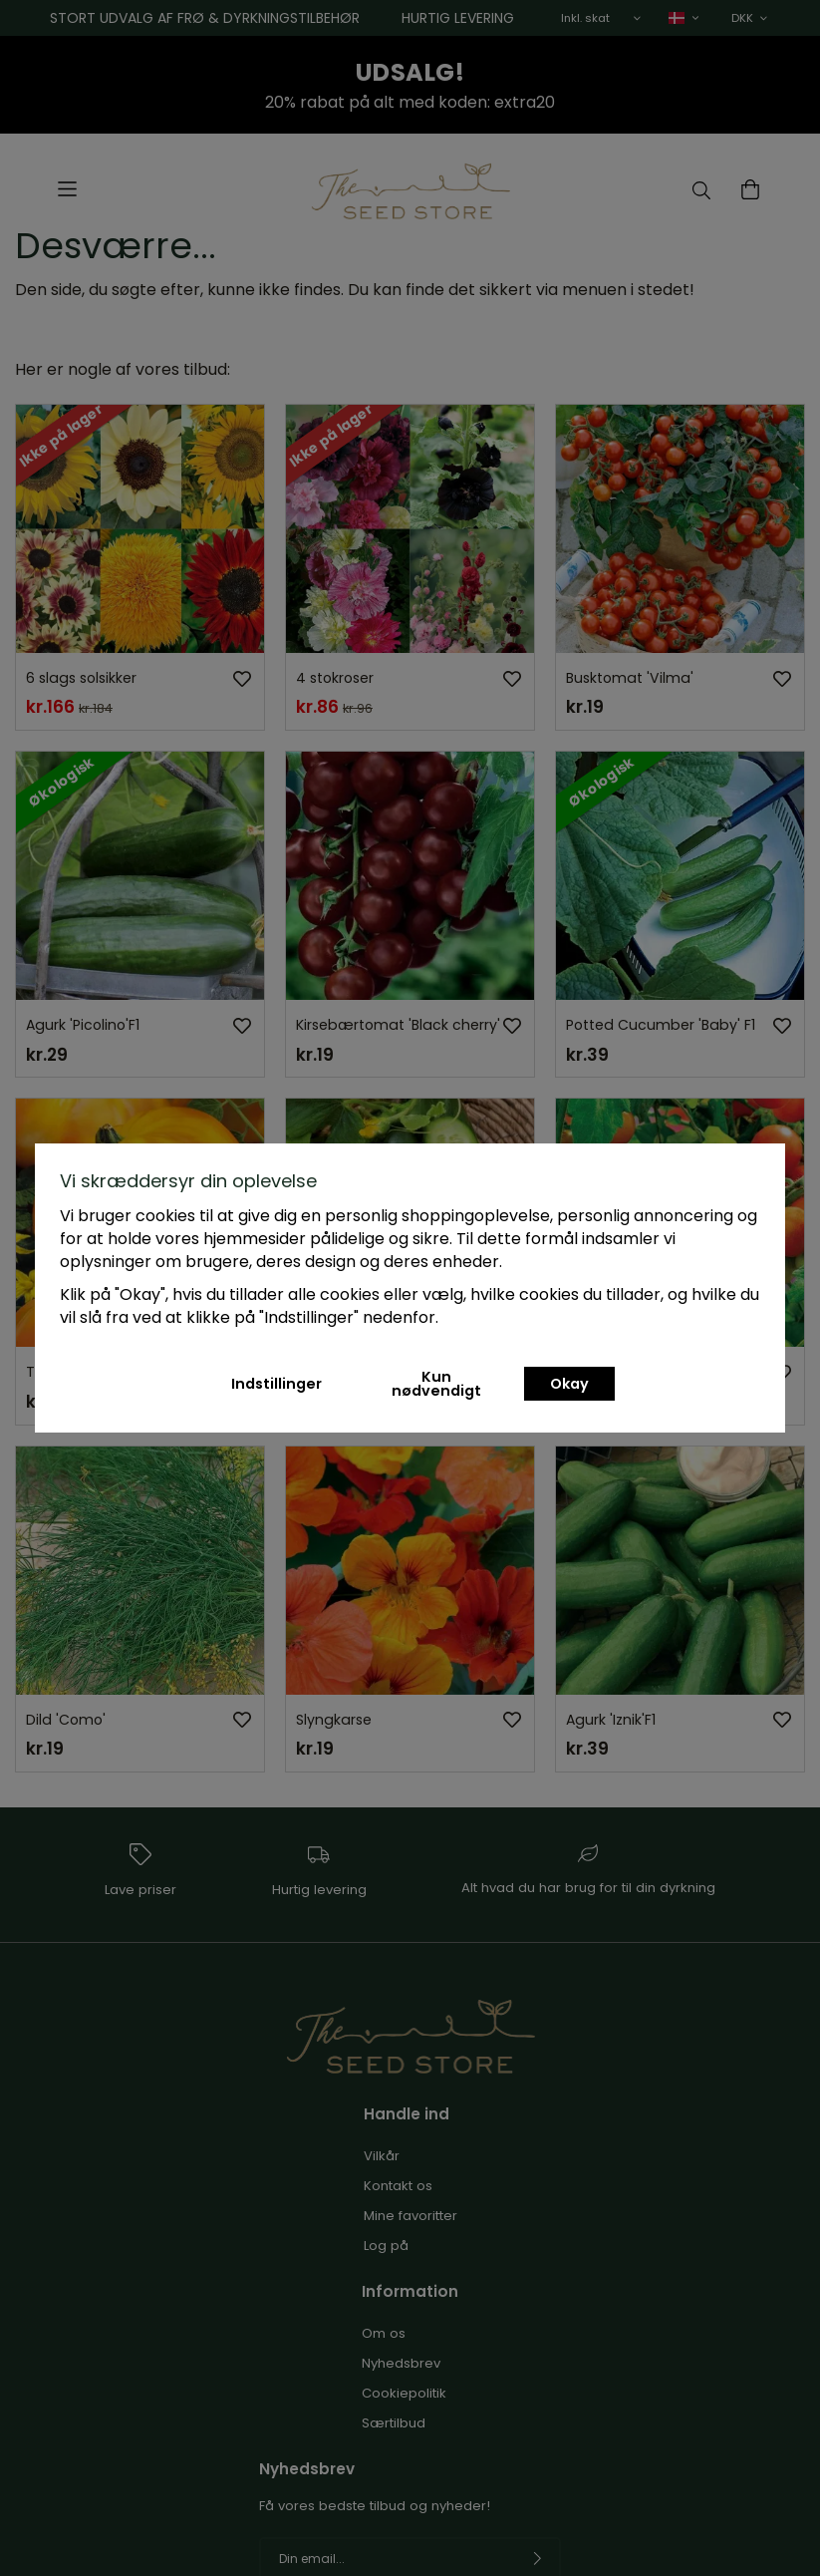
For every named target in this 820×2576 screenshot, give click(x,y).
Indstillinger (276, 1384)
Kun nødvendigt (436, 1384)
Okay (569, 1384)
